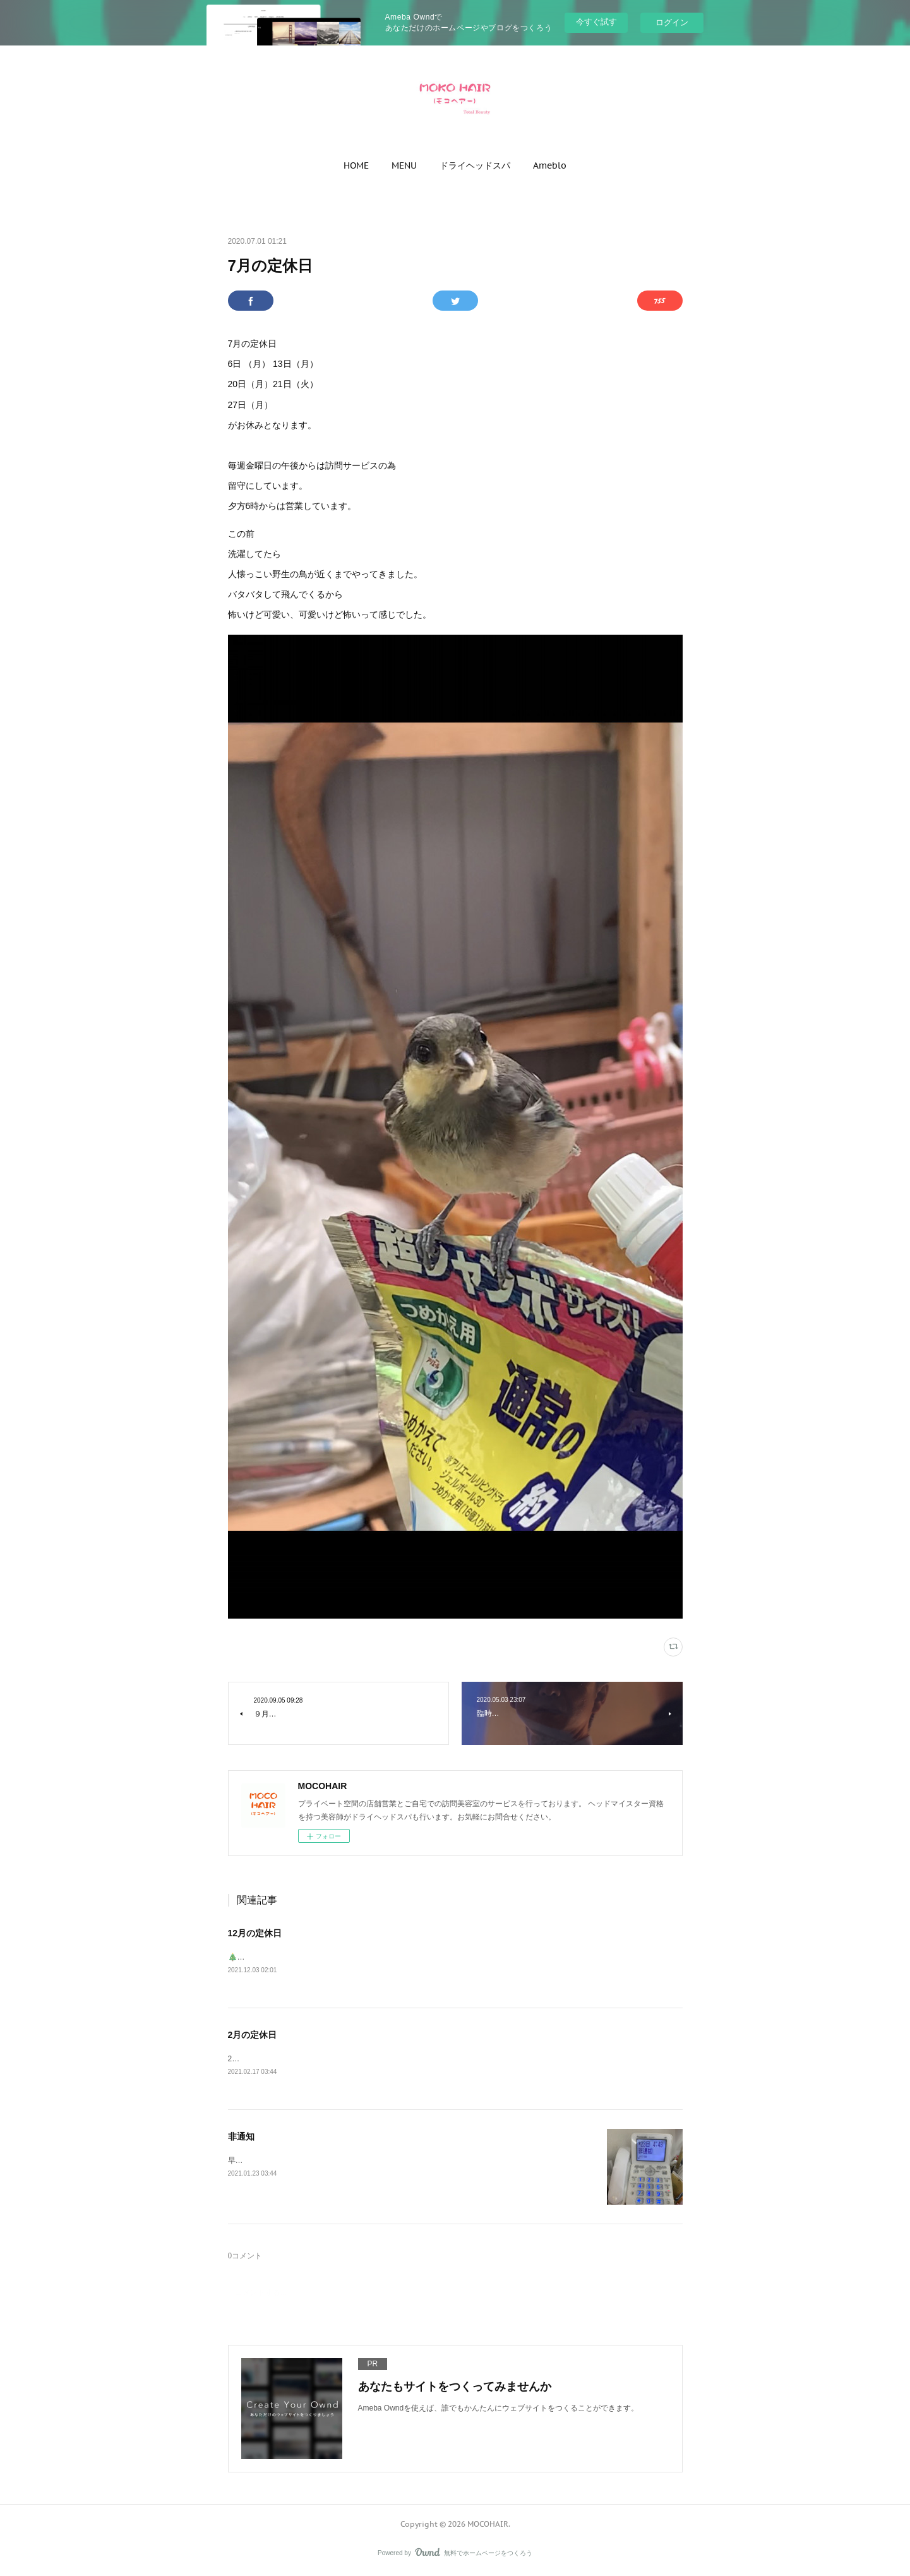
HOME (356, 165)
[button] (356, 165)
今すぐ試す (596, 22)
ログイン (672, 22)
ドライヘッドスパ (475, 165)
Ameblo (549, 165)
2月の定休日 (252, 2036)
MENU (404, 165)
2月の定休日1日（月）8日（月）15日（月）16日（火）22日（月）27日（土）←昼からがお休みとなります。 (414, 2060)
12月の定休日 (255, 1933)
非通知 (241, 2138)
